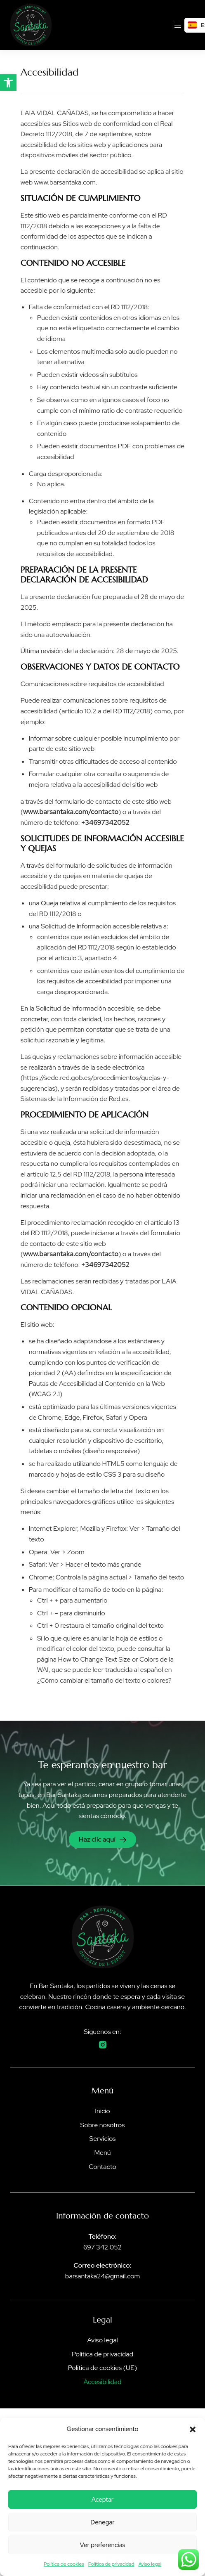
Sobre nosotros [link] (102, 2125)
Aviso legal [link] (149, 2564)
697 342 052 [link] (102, 2247)
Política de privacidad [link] (111, 2564)
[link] (8, 82)
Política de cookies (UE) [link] (102, 2367)
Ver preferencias (102, 2545)
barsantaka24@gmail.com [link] (102, 2276)
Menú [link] (102, 2152)
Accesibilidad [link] (102, 2381)
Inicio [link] (102, 2111)
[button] (193, 2429)
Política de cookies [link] (64, 2564)
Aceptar (102, 2500)
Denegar (102, 2522)
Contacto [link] (102, 2166)
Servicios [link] (103, 2138)
